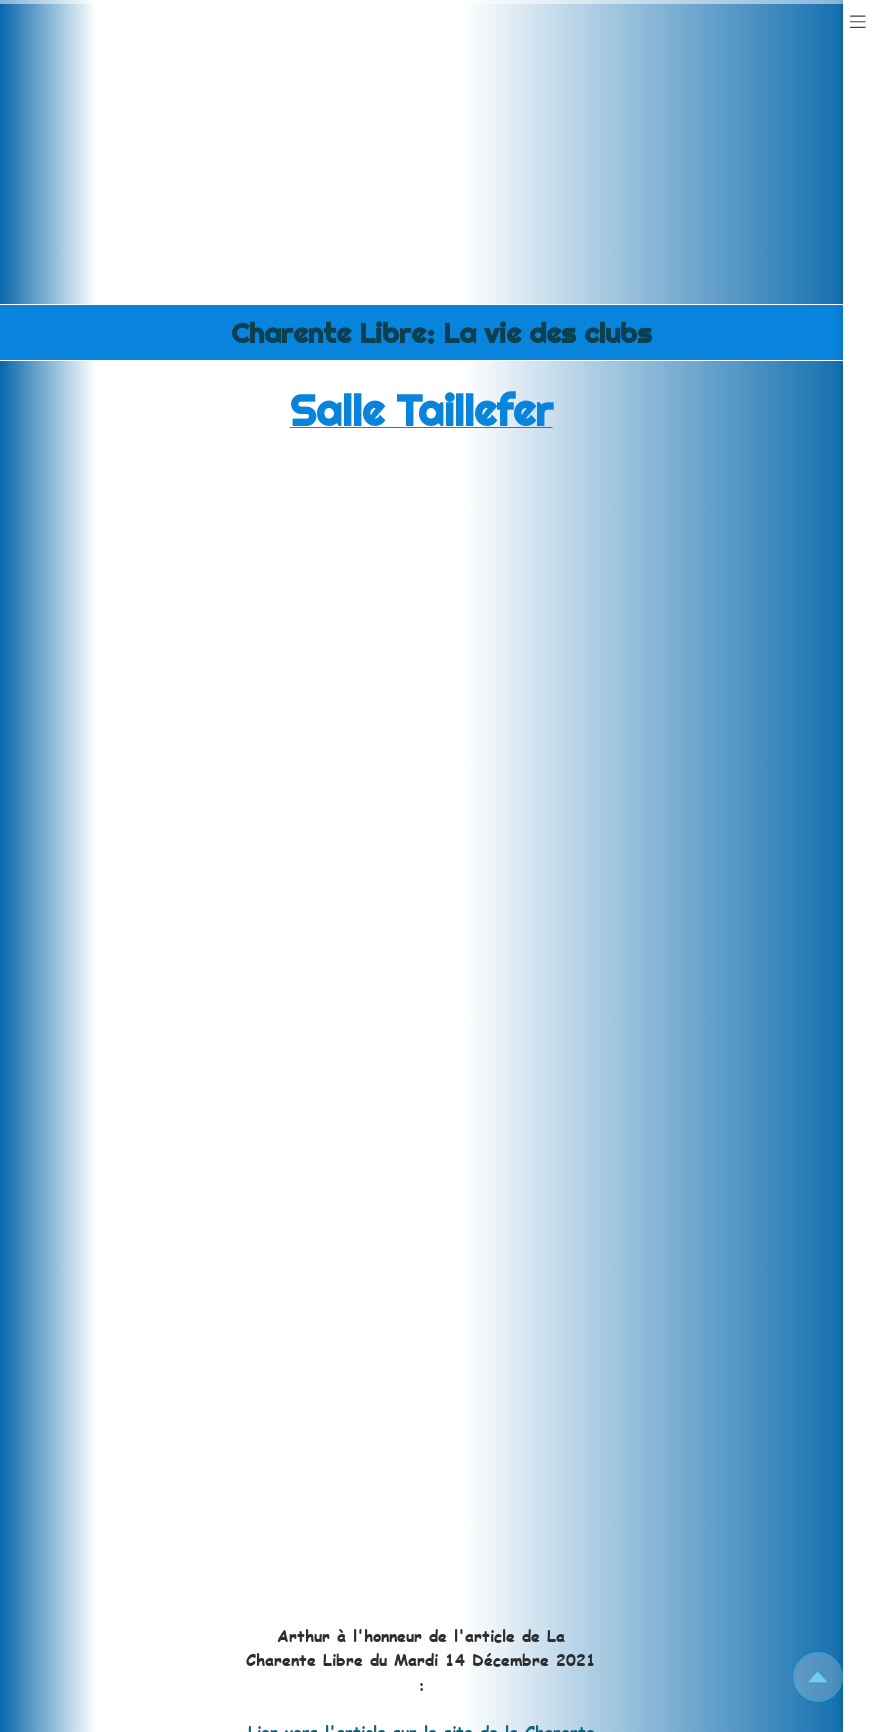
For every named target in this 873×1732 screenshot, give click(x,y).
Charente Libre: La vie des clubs (441, 332)
